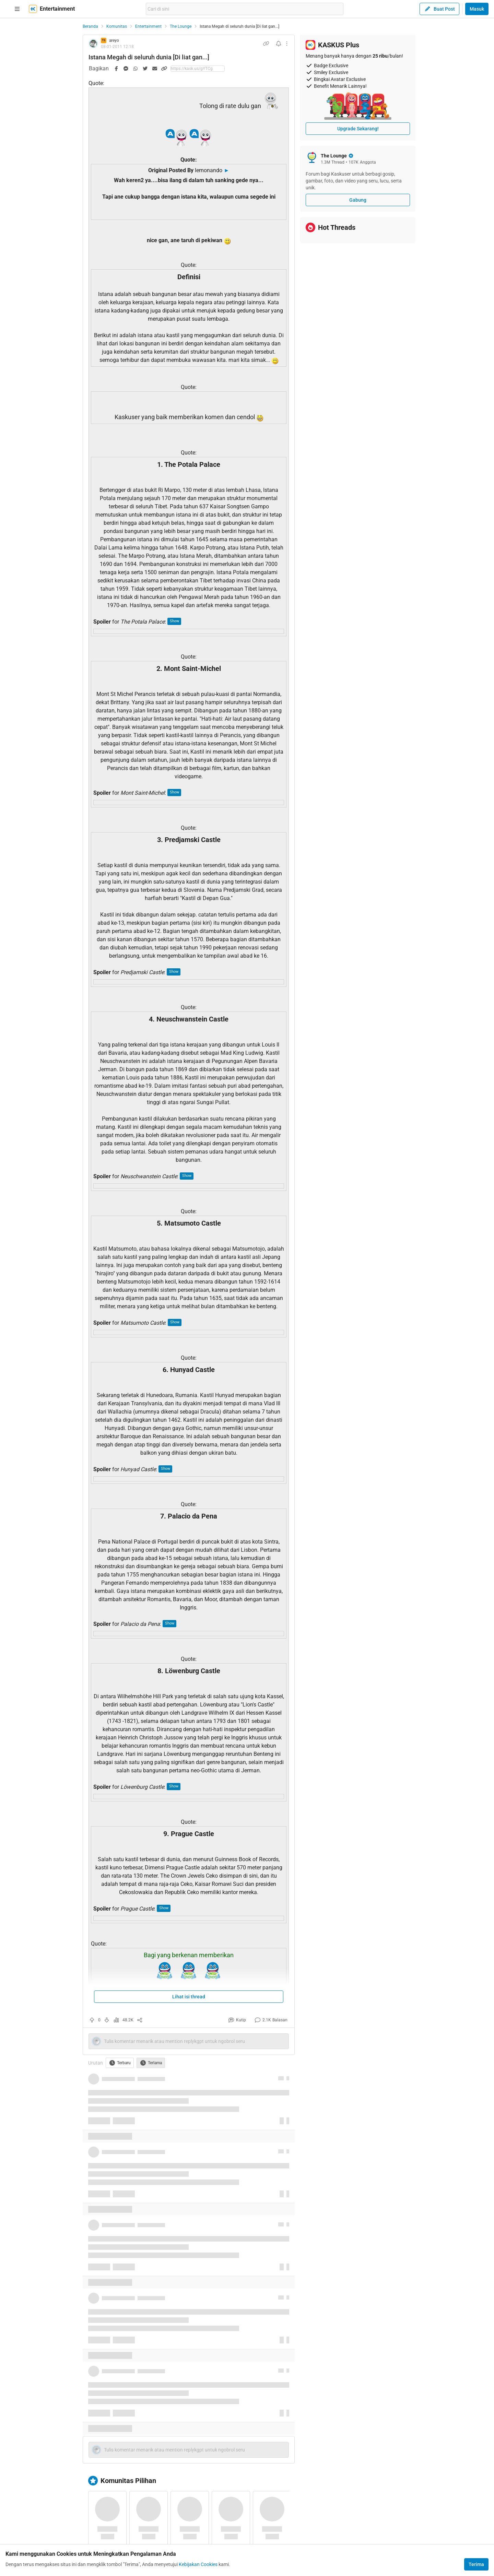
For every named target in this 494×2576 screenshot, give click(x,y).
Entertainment (148, 26)
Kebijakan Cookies (198, 2564)
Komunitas (116, 26)
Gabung (357, 200)
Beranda (90, 26)
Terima (476, 2564)
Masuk (477, 9)
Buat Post (439, 8)
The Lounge (180, 26)
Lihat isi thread (188, 1996)
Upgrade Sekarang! (358, 128)
